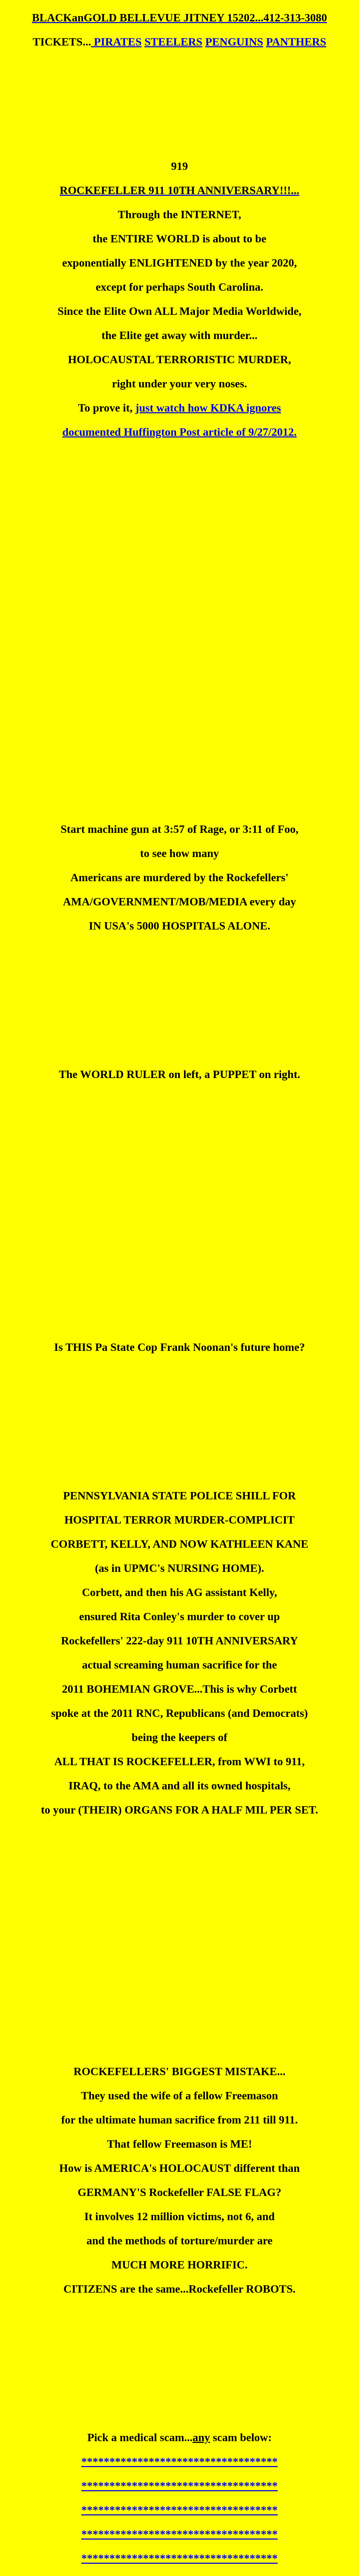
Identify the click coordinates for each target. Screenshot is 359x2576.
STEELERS (173, 41)
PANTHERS (296, 41)
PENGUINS (234, 41)
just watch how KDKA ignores (208, 407)
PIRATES (116, 41)
